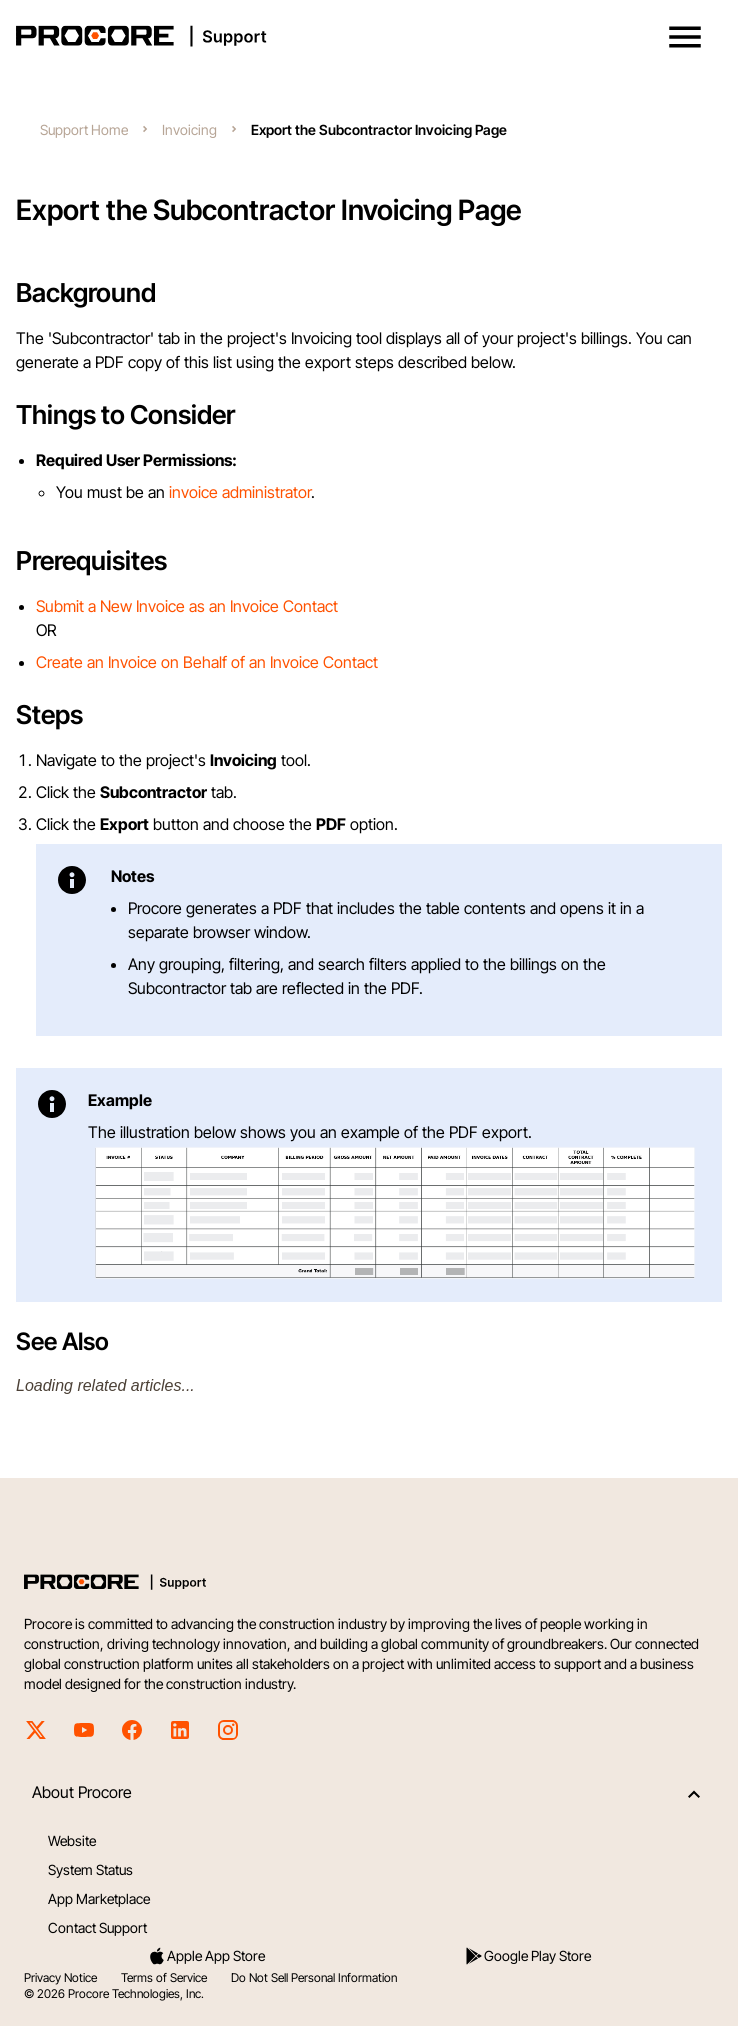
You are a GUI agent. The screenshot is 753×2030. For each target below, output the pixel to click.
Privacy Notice (60, 1977)
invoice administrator (240, 492)
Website (72, 1840)
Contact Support (97, 1927)
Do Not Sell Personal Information (314, 1977)
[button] (685, 37)
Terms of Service (164, 1977)
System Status (90, 1869)
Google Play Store (527, 1956)
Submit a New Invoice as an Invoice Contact (187, 606)
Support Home (84, 129)
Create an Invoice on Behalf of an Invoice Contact (207, 662)
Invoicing (189, 129)
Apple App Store (206, 1956)
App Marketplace (99, 1898)
